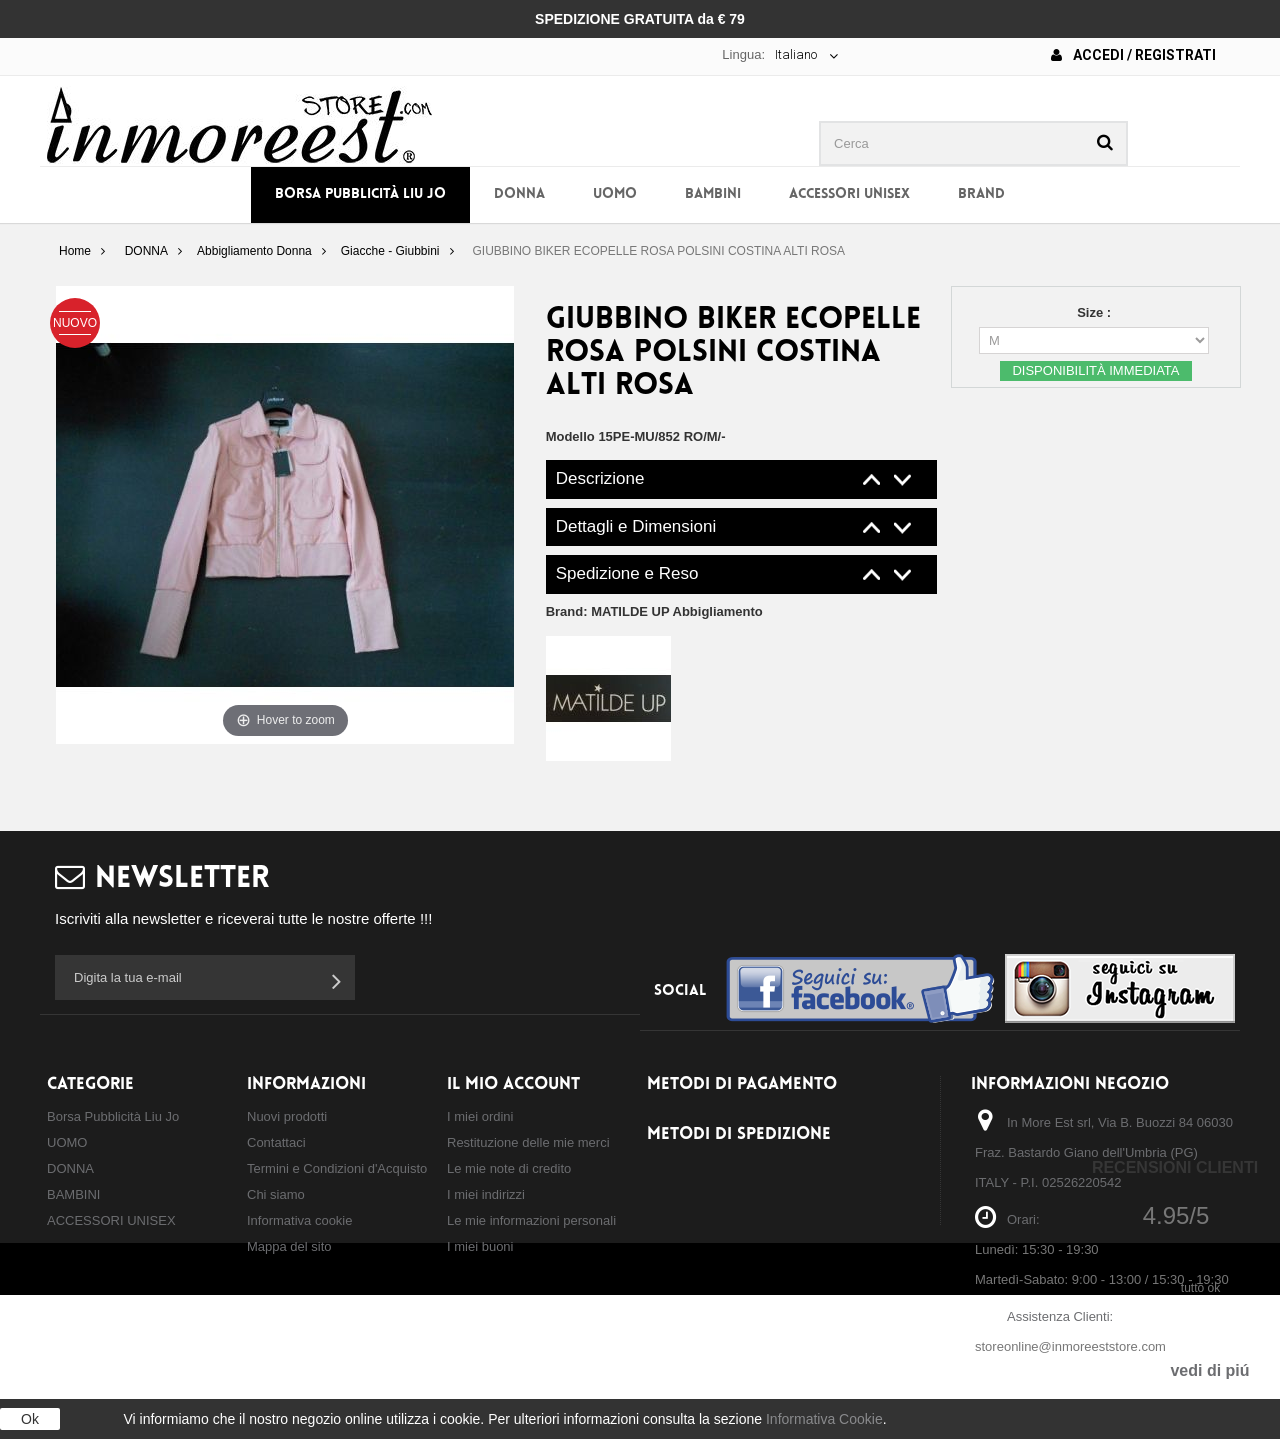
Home (75, 251)
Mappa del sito (289, 1246)
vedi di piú (1209, 1370)
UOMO (615, 194)
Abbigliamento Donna (254, 251)
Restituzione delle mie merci (528, 1142)
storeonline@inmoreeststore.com (1070, 1346)
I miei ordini (480, 1116)
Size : (1096, 312)
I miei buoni (480, 1246)
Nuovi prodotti (287, 1116)
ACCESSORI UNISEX (849, 194)
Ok (30, 1419)
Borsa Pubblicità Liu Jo (360, 194)
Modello (570, 436)
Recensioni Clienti (1175, 1167)
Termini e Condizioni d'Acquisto (337, 1168)
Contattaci (276, 1142)
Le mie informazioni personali (531, 1220)
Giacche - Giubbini (390, 251)
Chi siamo (276, 1194)
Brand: (654, 611)
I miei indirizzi (486, 1194)
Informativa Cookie (824, 1419)
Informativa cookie (300, 1220)
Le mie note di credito (509, 1168)
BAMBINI (713, 194)
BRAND (981, 194)
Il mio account (513, 1084)
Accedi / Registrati (1133, 55)
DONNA (519, 194)
